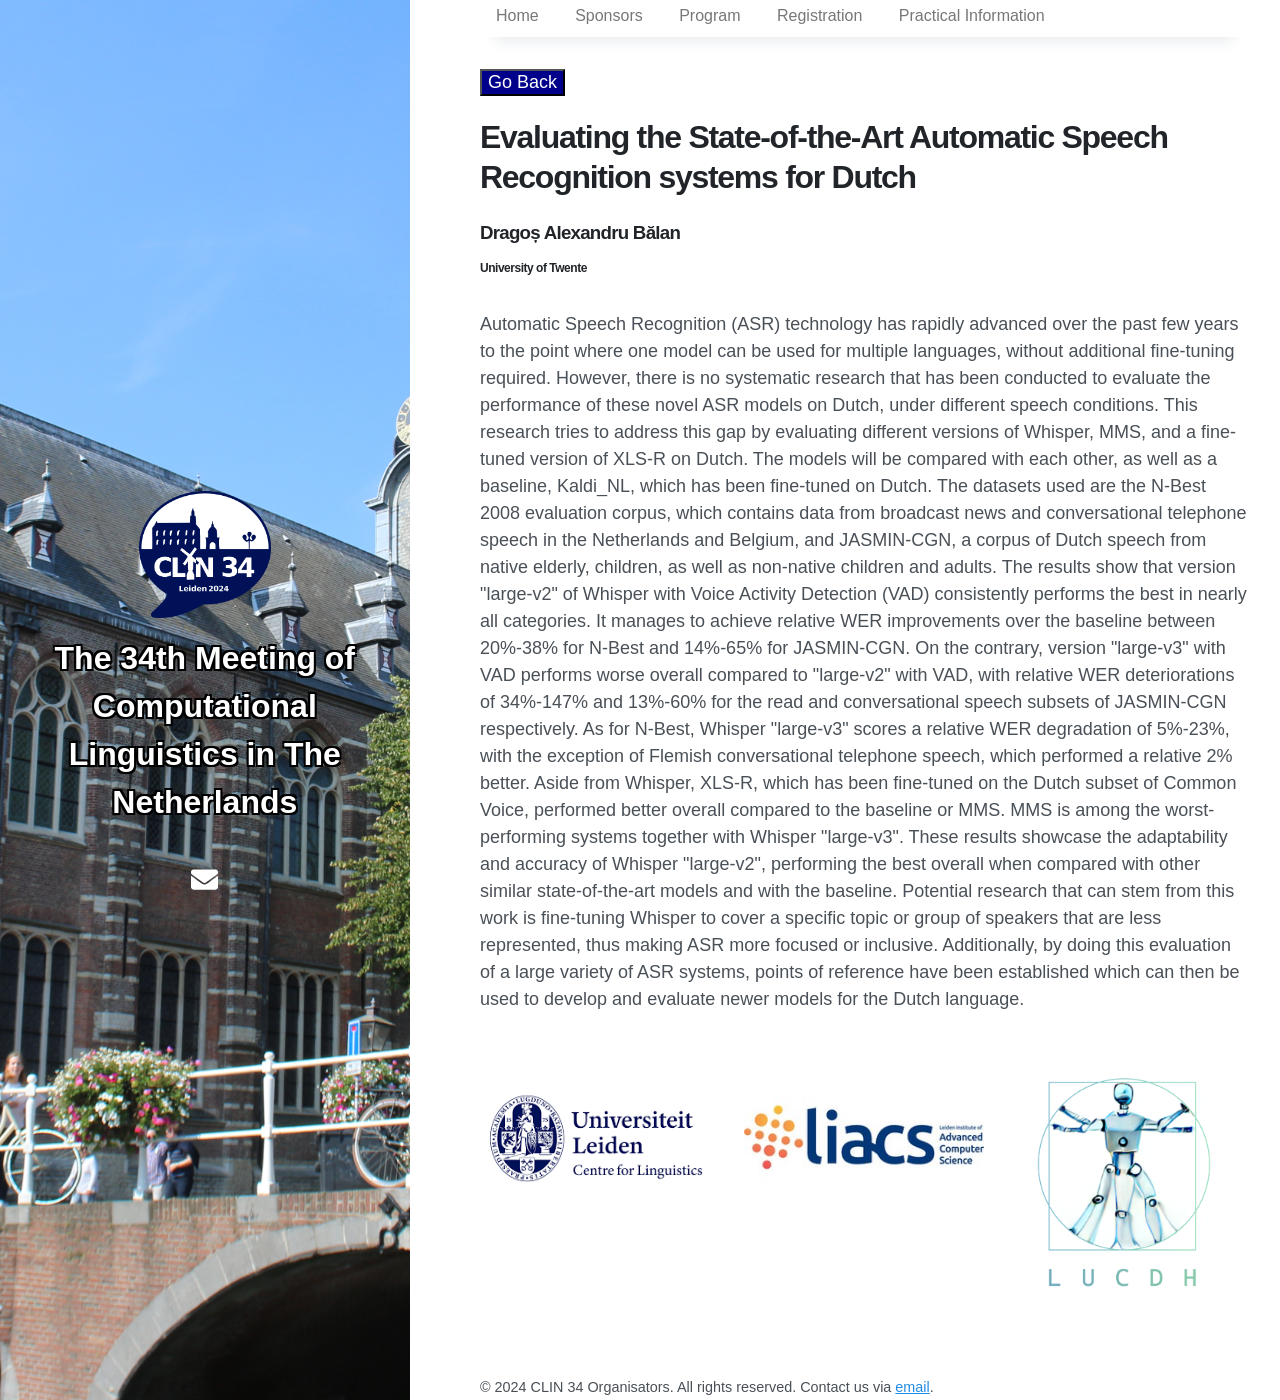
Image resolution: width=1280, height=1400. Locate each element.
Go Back (522, 82)
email (912, 1387)
